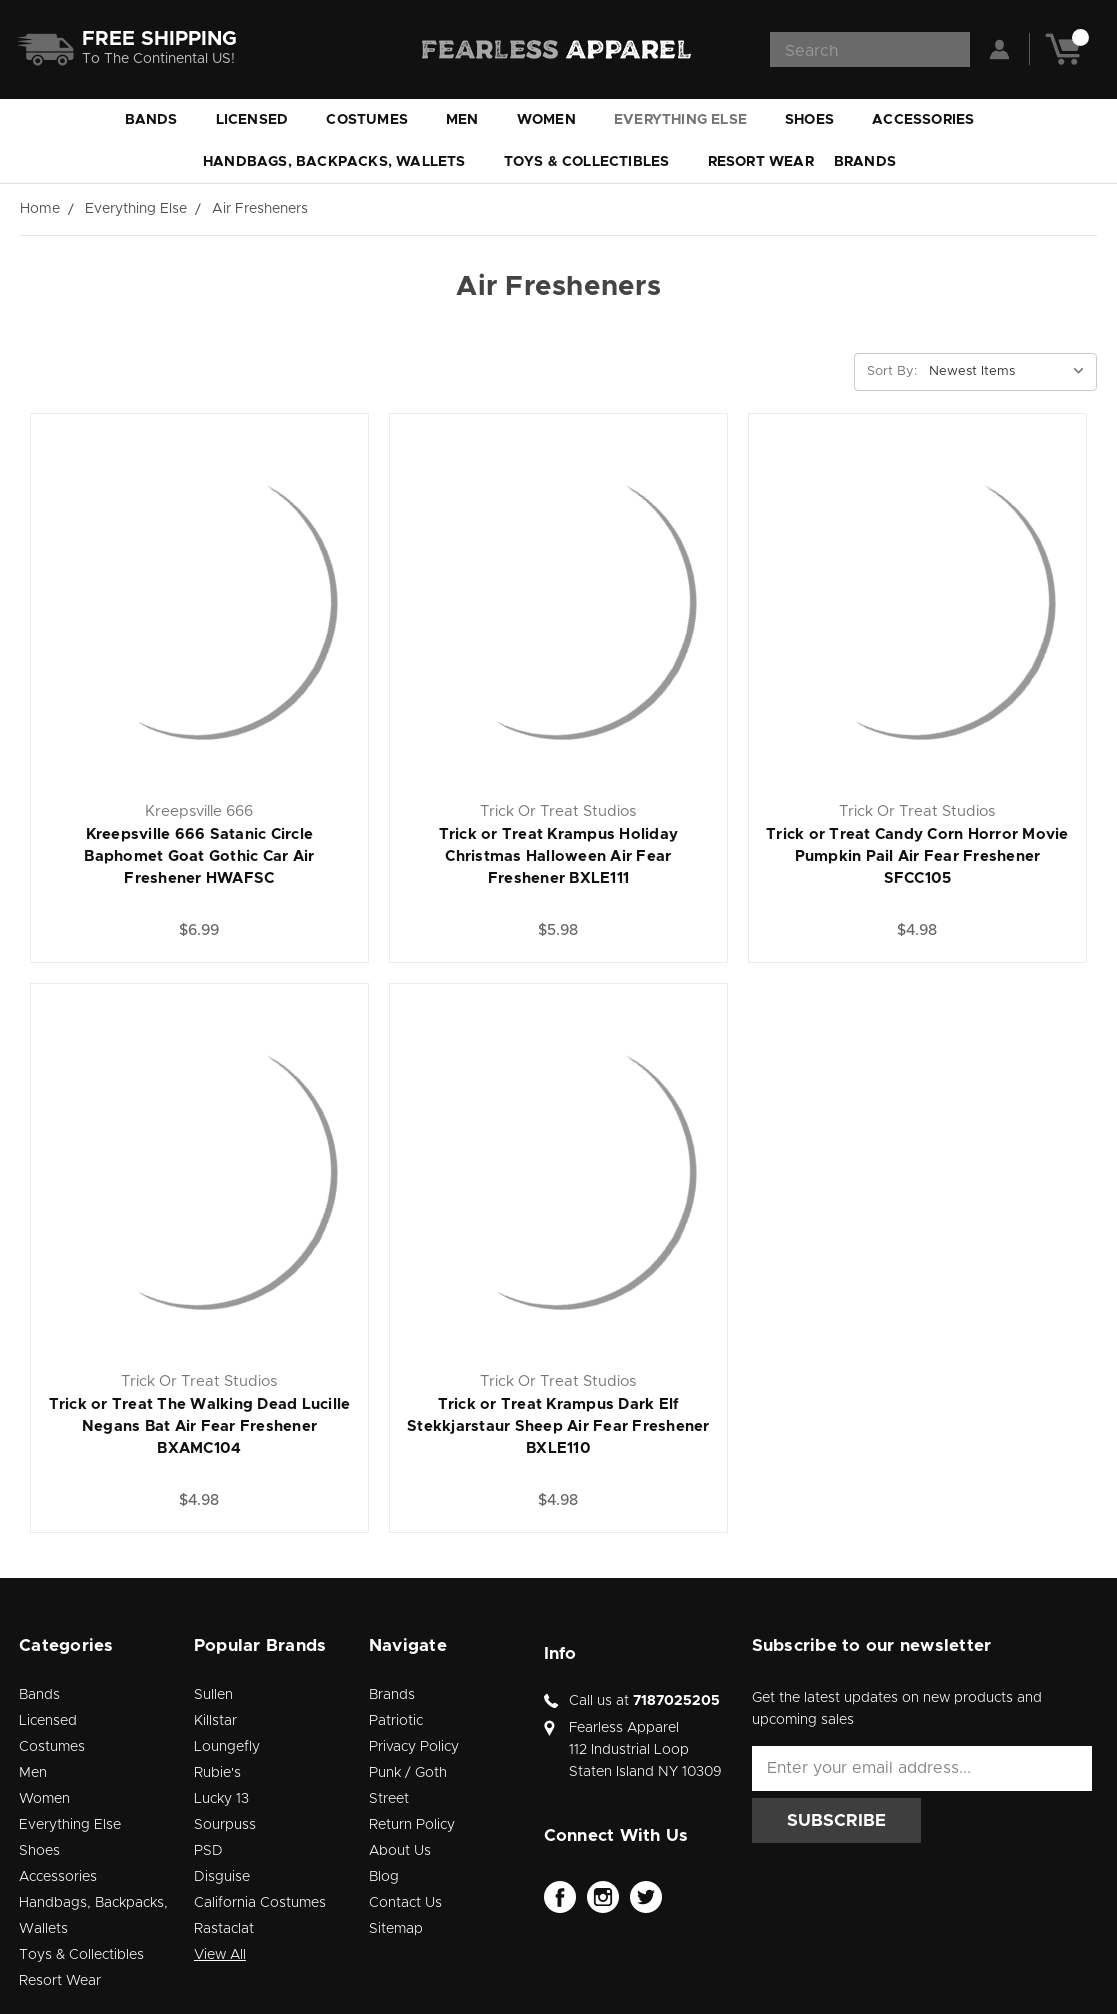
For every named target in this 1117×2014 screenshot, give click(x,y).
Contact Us (405, 1903)
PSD (208, 1851)
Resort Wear (761, 162)
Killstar (215, 1721)
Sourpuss (225, 1825)
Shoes (818, 120)
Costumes (376, 120)
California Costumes (260, 1903)
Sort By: (892, 371)
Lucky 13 (221, 1799)
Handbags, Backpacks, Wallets (343, 162)
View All (220, 1955)
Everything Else (689, 120)
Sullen (213, 1695)
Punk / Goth (408, 1773)
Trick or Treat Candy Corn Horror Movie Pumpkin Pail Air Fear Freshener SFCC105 (917, 856)
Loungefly (227, 1747)
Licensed (261, 120)
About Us (400, 1851)
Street (389, 1799)
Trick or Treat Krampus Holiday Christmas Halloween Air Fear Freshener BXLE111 (559, 856)
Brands (874, 162)
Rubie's (217, 1773)
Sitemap (396, 1929)
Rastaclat (224, 1929)
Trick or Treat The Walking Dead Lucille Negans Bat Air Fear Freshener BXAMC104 (200, 1426)
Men (471, 120)
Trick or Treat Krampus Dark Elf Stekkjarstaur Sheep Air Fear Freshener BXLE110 (558, 1426)
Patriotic (396, 1721)
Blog (384, 1877)
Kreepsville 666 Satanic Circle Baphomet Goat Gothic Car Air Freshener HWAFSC (199, 856)
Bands (160, 120)
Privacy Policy (414, 1747)
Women (555, 120)
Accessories (932, 120)
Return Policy (412, 1825)
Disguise (222, 1877)
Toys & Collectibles (596, 162)
